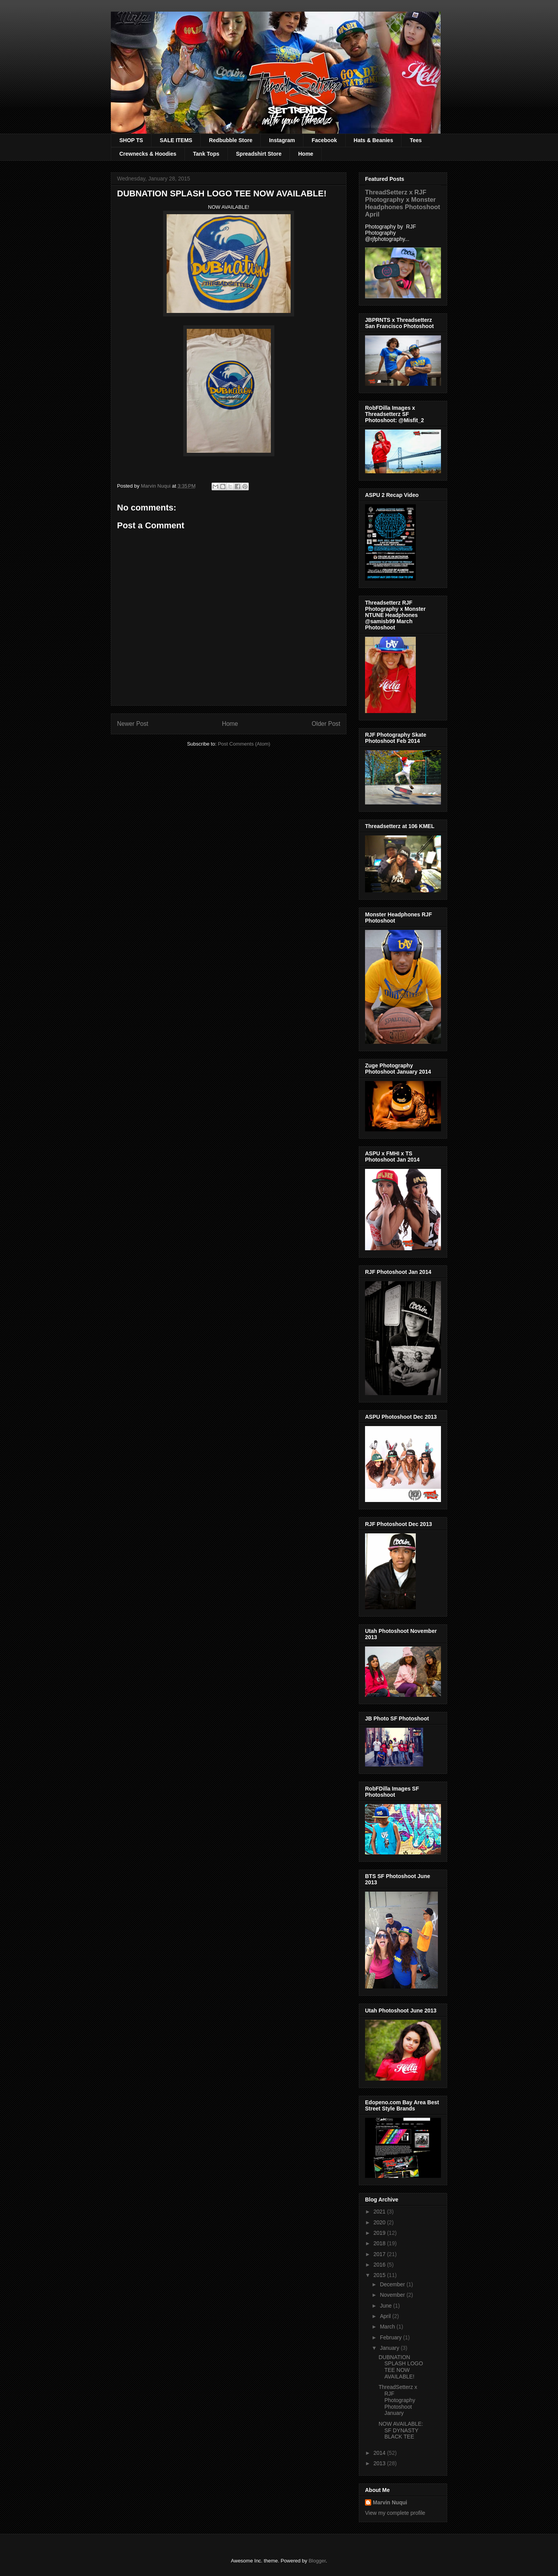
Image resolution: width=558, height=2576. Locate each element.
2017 (380, 2254)
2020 (380, 2222)
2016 (380, 2265)
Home (305, 154)
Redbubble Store (230, 140)
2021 (380, 2211)
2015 (380, 2275)
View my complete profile (395, 2513)
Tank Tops (206, 154)
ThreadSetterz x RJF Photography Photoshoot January (398, 2400)
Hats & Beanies (373, 140)
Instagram (282, 140)
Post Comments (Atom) (244, 744)
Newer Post (132, 723)
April (386, 2316)
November (393, 2295)
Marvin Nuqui (390, 2502)
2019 (380, 2233)
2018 (380, 2243)
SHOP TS (131, 140)
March (388, 2326)
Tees (416, 140)
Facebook (324, 140)
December (393, 2284)
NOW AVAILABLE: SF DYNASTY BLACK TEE (401, 2430)
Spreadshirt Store (258, 154)
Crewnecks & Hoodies (147, 154)
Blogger (317, 2561)
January (390, 2348)
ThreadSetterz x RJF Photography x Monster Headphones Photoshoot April (402, 203)
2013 (380, 2463)
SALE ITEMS (176, 140)
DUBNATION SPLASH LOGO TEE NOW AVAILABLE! (401, 2367)
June (386, 2306)
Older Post (326, 723)
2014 (380, 2453)
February (391, 2337)
